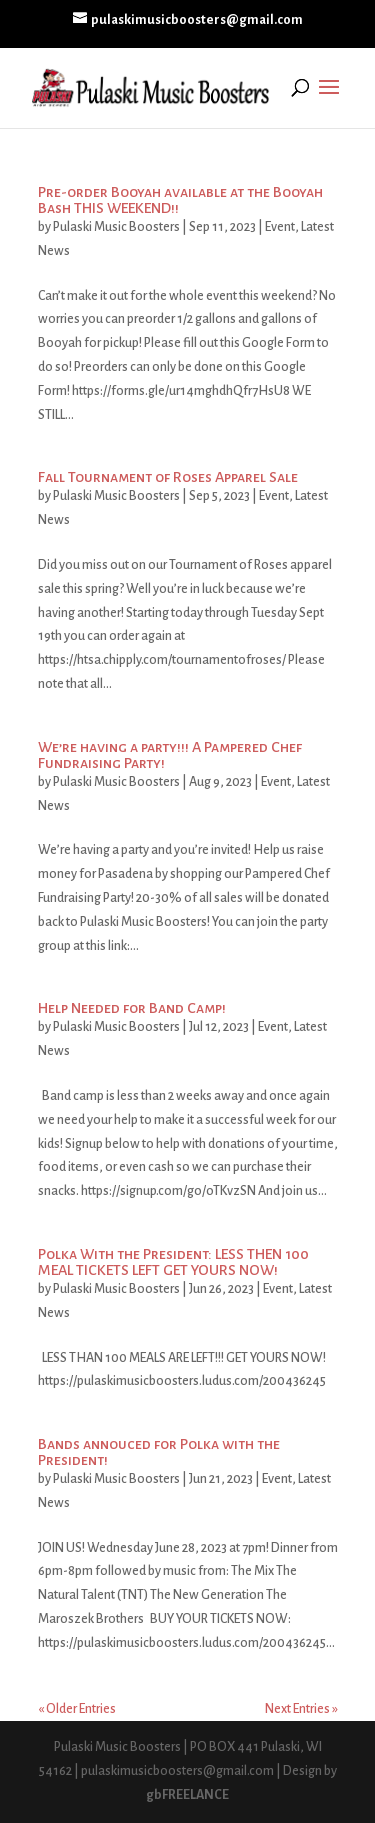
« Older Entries (77, 1709)
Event (280, 227)
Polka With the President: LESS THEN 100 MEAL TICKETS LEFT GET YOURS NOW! (173, 1262)
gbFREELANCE (187, 1795)
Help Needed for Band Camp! (132, 1008)
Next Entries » (301, 1709)
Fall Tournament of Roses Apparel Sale (168, 477)
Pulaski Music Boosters (116, 227)
